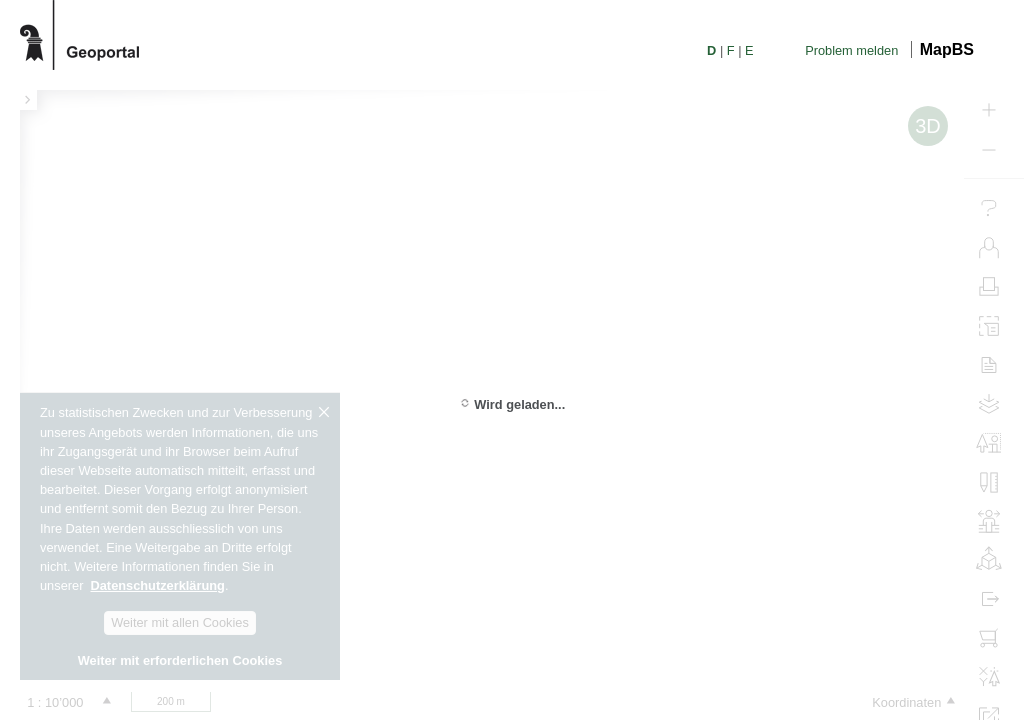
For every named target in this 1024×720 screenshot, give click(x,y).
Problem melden (851, 50)
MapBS (947, 49)
